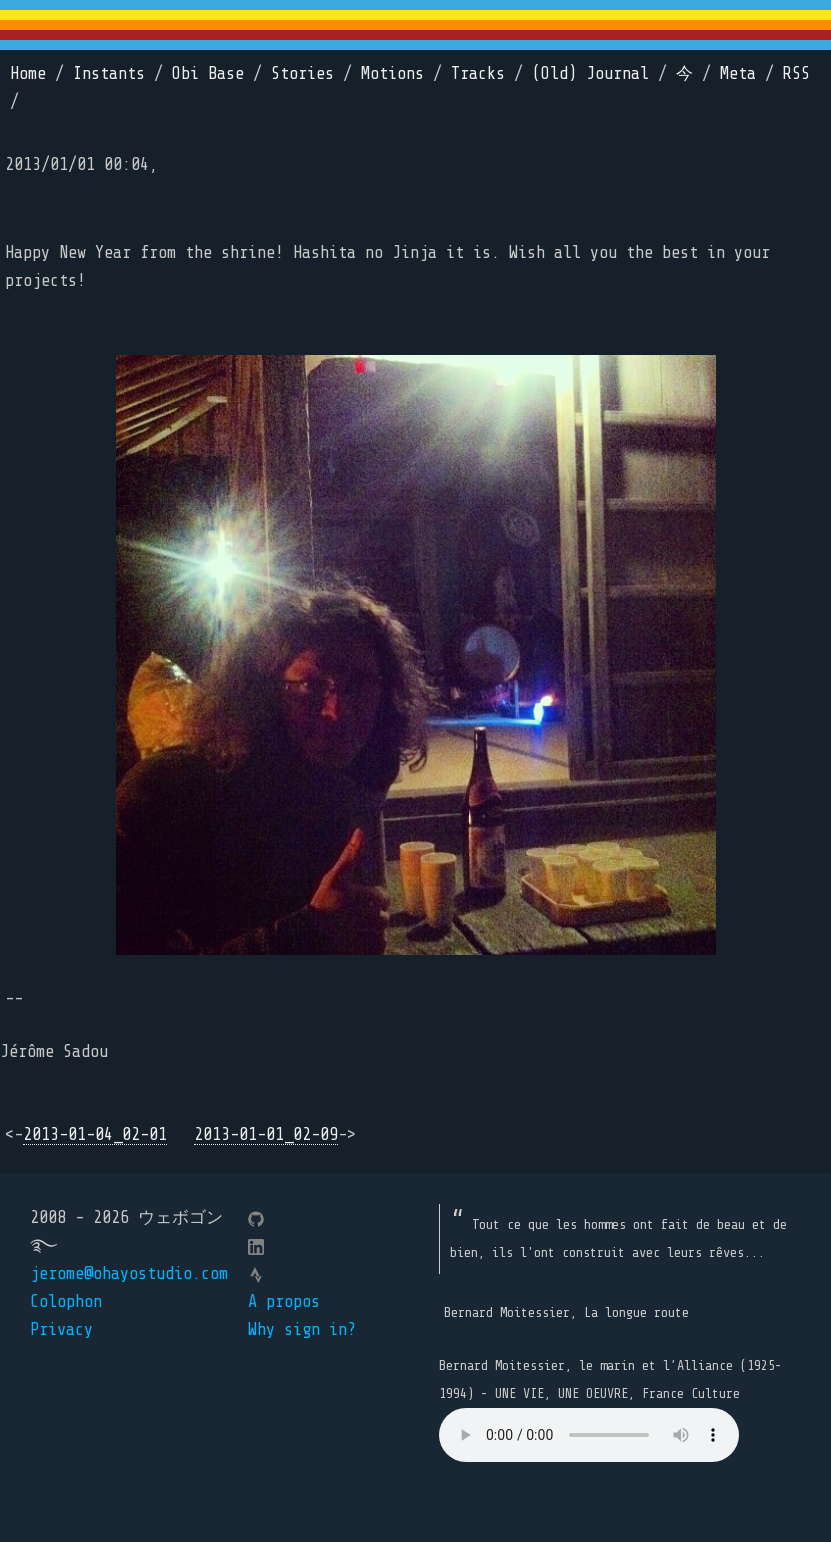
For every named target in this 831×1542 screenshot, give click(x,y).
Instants (109, 73)
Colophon (66, 1301)
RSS (796, 73)
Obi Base (208, 73)
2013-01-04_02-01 (95, 1134)
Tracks (478, 73)
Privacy (61, 1329)
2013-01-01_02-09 (266, 1134)
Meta (738, 73)
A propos (284, 1301)
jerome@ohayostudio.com (129, 1273)
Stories (302, 73)
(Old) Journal (590, 73)
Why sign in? (302, 1329)
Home (28, 73)
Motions (392, 73)
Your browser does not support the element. (589, 1435)
